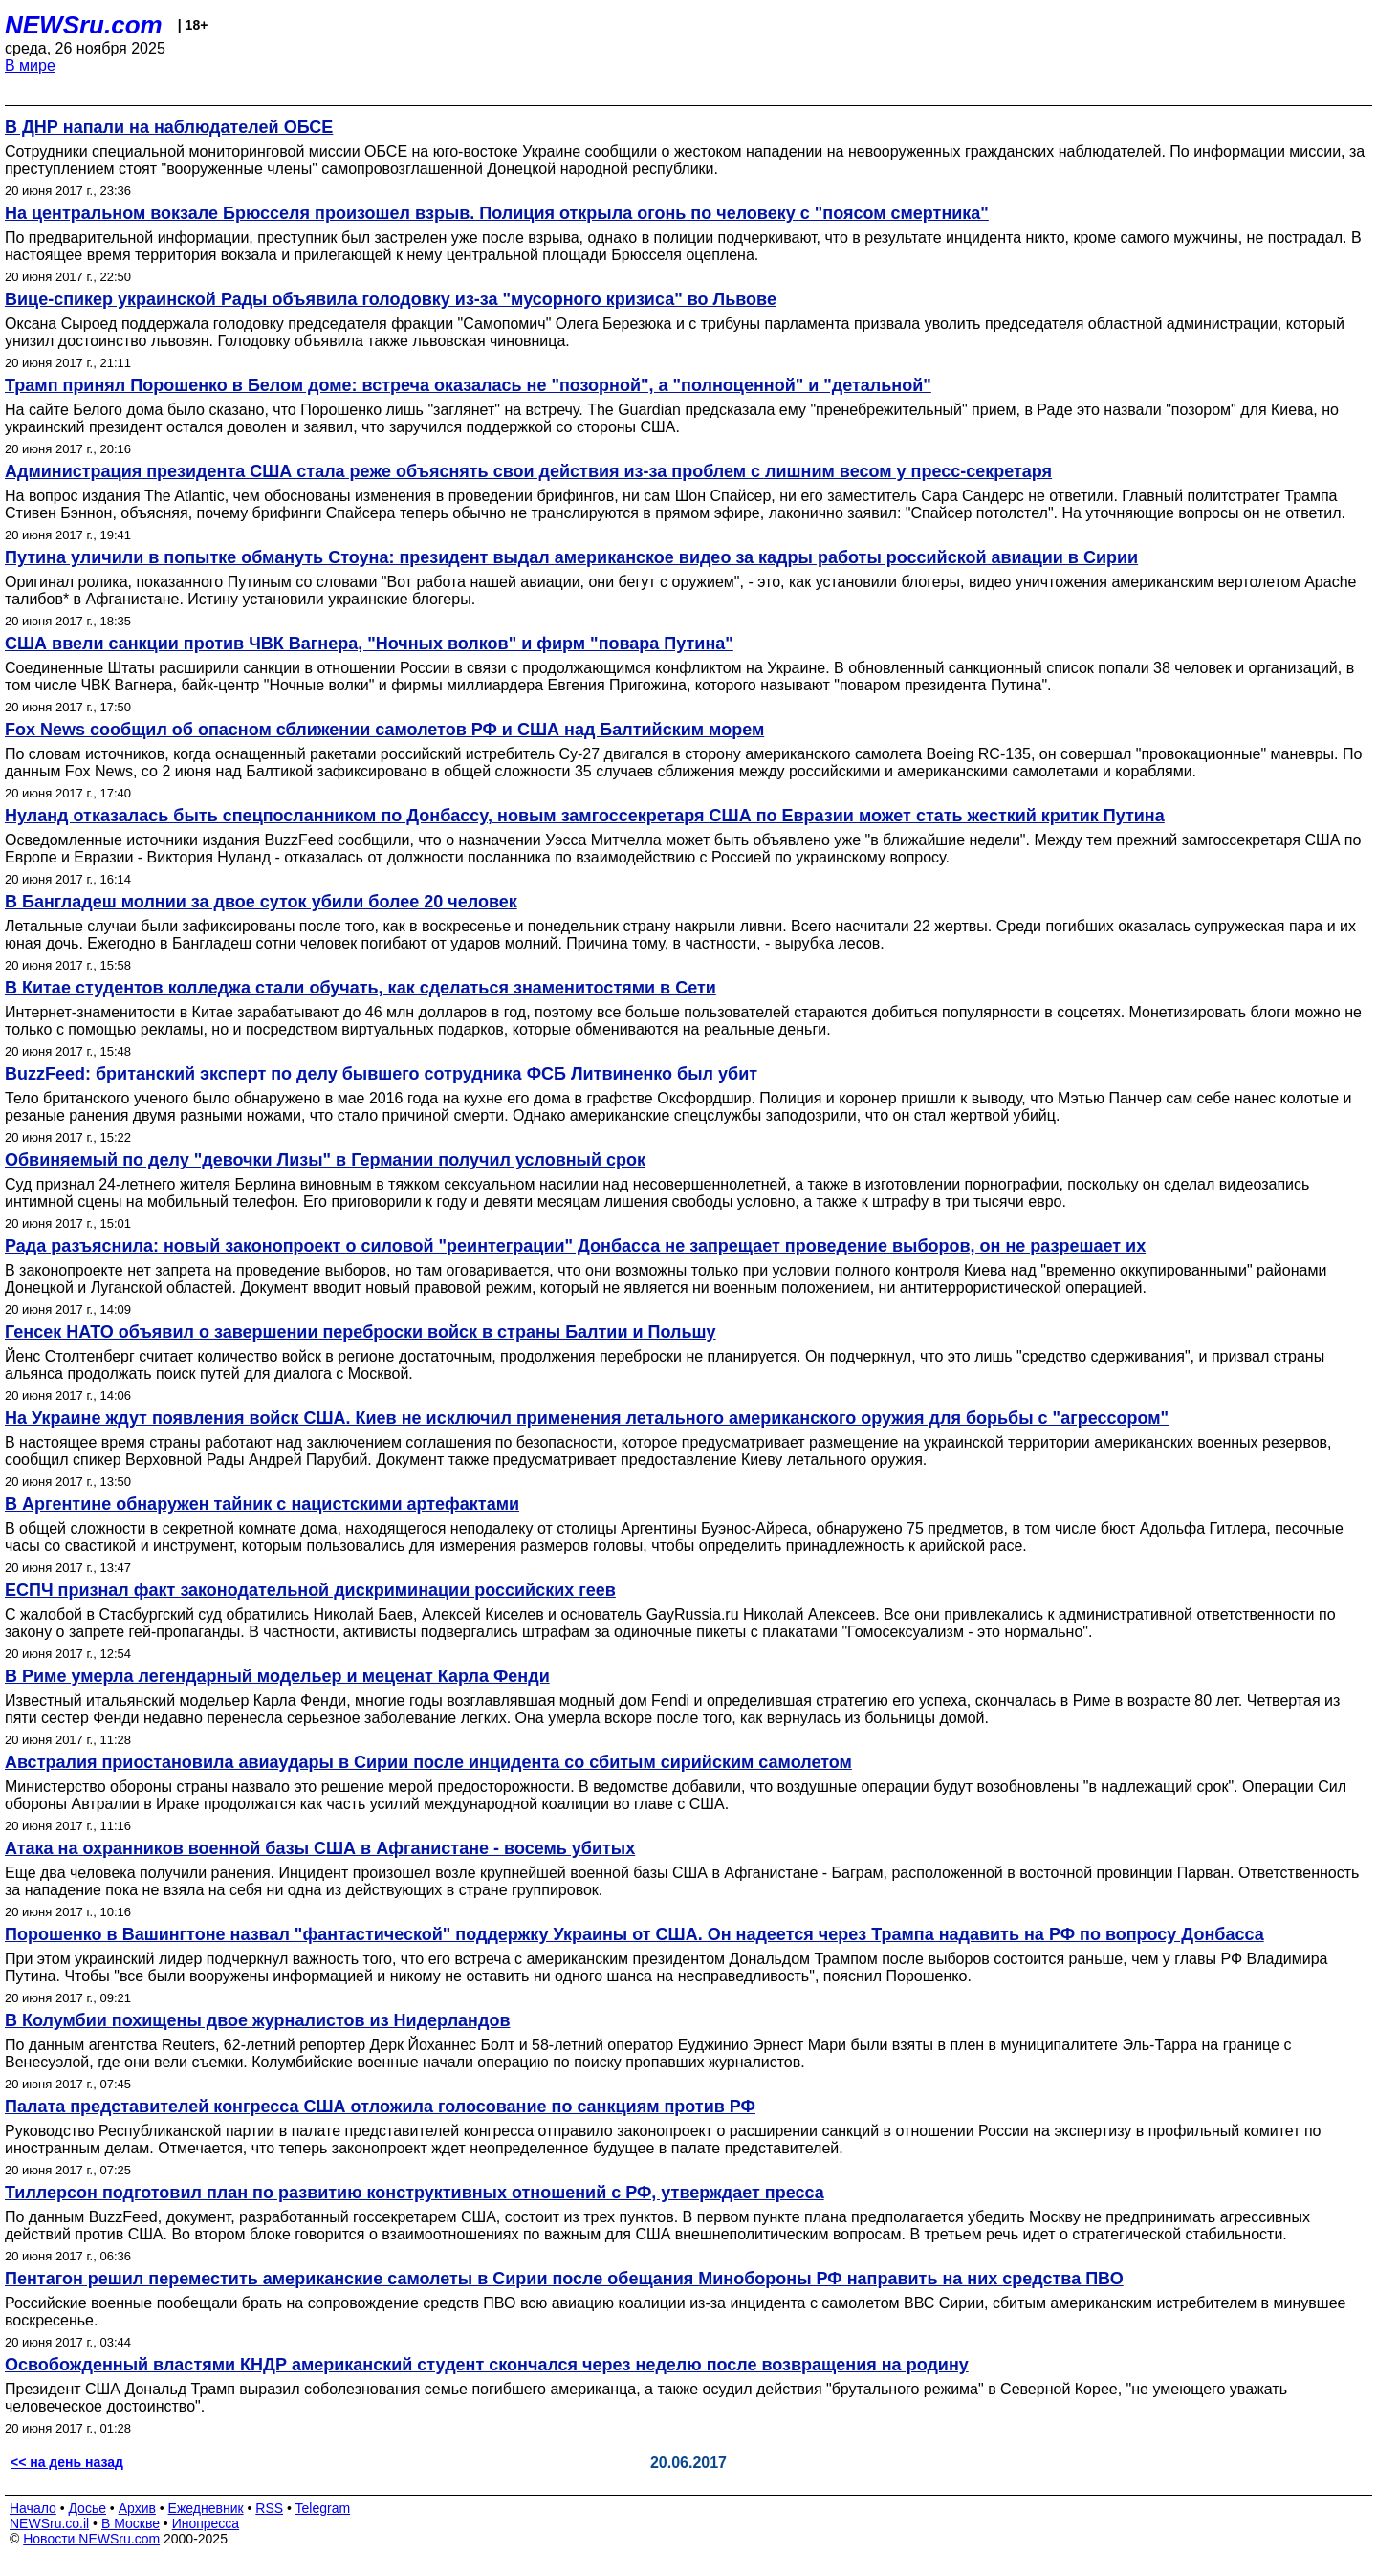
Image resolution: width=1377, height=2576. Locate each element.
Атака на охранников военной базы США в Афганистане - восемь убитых (320, 1848)
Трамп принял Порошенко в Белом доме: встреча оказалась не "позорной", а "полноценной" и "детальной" (468, 385)
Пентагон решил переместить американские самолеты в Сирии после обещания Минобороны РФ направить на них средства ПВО (564, 2278)
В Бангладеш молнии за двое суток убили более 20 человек (261, 901)
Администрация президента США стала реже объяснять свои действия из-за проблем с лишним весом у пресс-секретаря (528, 471)
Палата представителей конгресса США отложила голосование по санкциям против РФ (380, 2106)
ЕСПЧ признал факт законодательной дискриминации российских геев (310, 1590)
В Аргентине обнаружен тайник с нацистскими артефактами (262, 1504)
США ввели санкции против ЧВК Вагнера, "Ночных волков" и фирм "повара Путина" (369, 643)
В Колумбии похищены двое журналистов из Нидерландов (257, 2020)
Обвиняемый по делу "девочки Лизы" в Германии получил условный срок (325, 1159)
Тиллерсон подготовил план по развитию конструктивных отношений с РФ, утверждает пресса (414, 2192)
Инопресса (206, 2523)
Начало (33, 2508)
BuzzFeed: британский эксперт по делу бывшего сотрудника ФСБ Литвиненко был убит (381, 1073)
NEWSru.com (84, 25)
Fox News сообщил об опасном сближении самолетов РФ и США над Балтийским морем (384, 729)
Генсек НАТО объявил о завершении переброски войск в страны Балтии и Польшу (360, 1332)
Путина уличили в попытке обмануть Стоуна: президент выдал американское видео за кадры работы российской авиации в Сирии (571, 557)
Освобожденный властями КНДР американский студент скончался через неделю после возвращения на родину (487, 2364)
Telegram (323, 2508)
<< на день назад (67, 2462)
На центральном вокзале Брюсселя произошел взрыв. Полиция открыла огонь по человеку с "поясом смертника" (497, 213)
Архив (137, 2508)
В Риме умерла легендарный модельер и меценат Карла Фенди (277, 1676)
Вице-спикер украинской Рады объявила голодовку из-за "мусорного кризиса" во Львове (390, 299)
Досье (87, 2508)
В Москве (130, 2523)
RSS (269, 2508)
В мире (30, 65)
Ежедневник (206, 2508)
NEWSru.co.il (49, 2523)
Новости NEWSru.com (91, 2538)
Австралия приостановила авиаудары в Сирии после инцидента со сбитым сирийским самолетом (428, 1762)
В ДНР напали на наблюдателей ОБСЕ (169, 127)
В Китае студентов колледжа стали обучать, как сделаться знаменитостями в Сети (360, 987)
